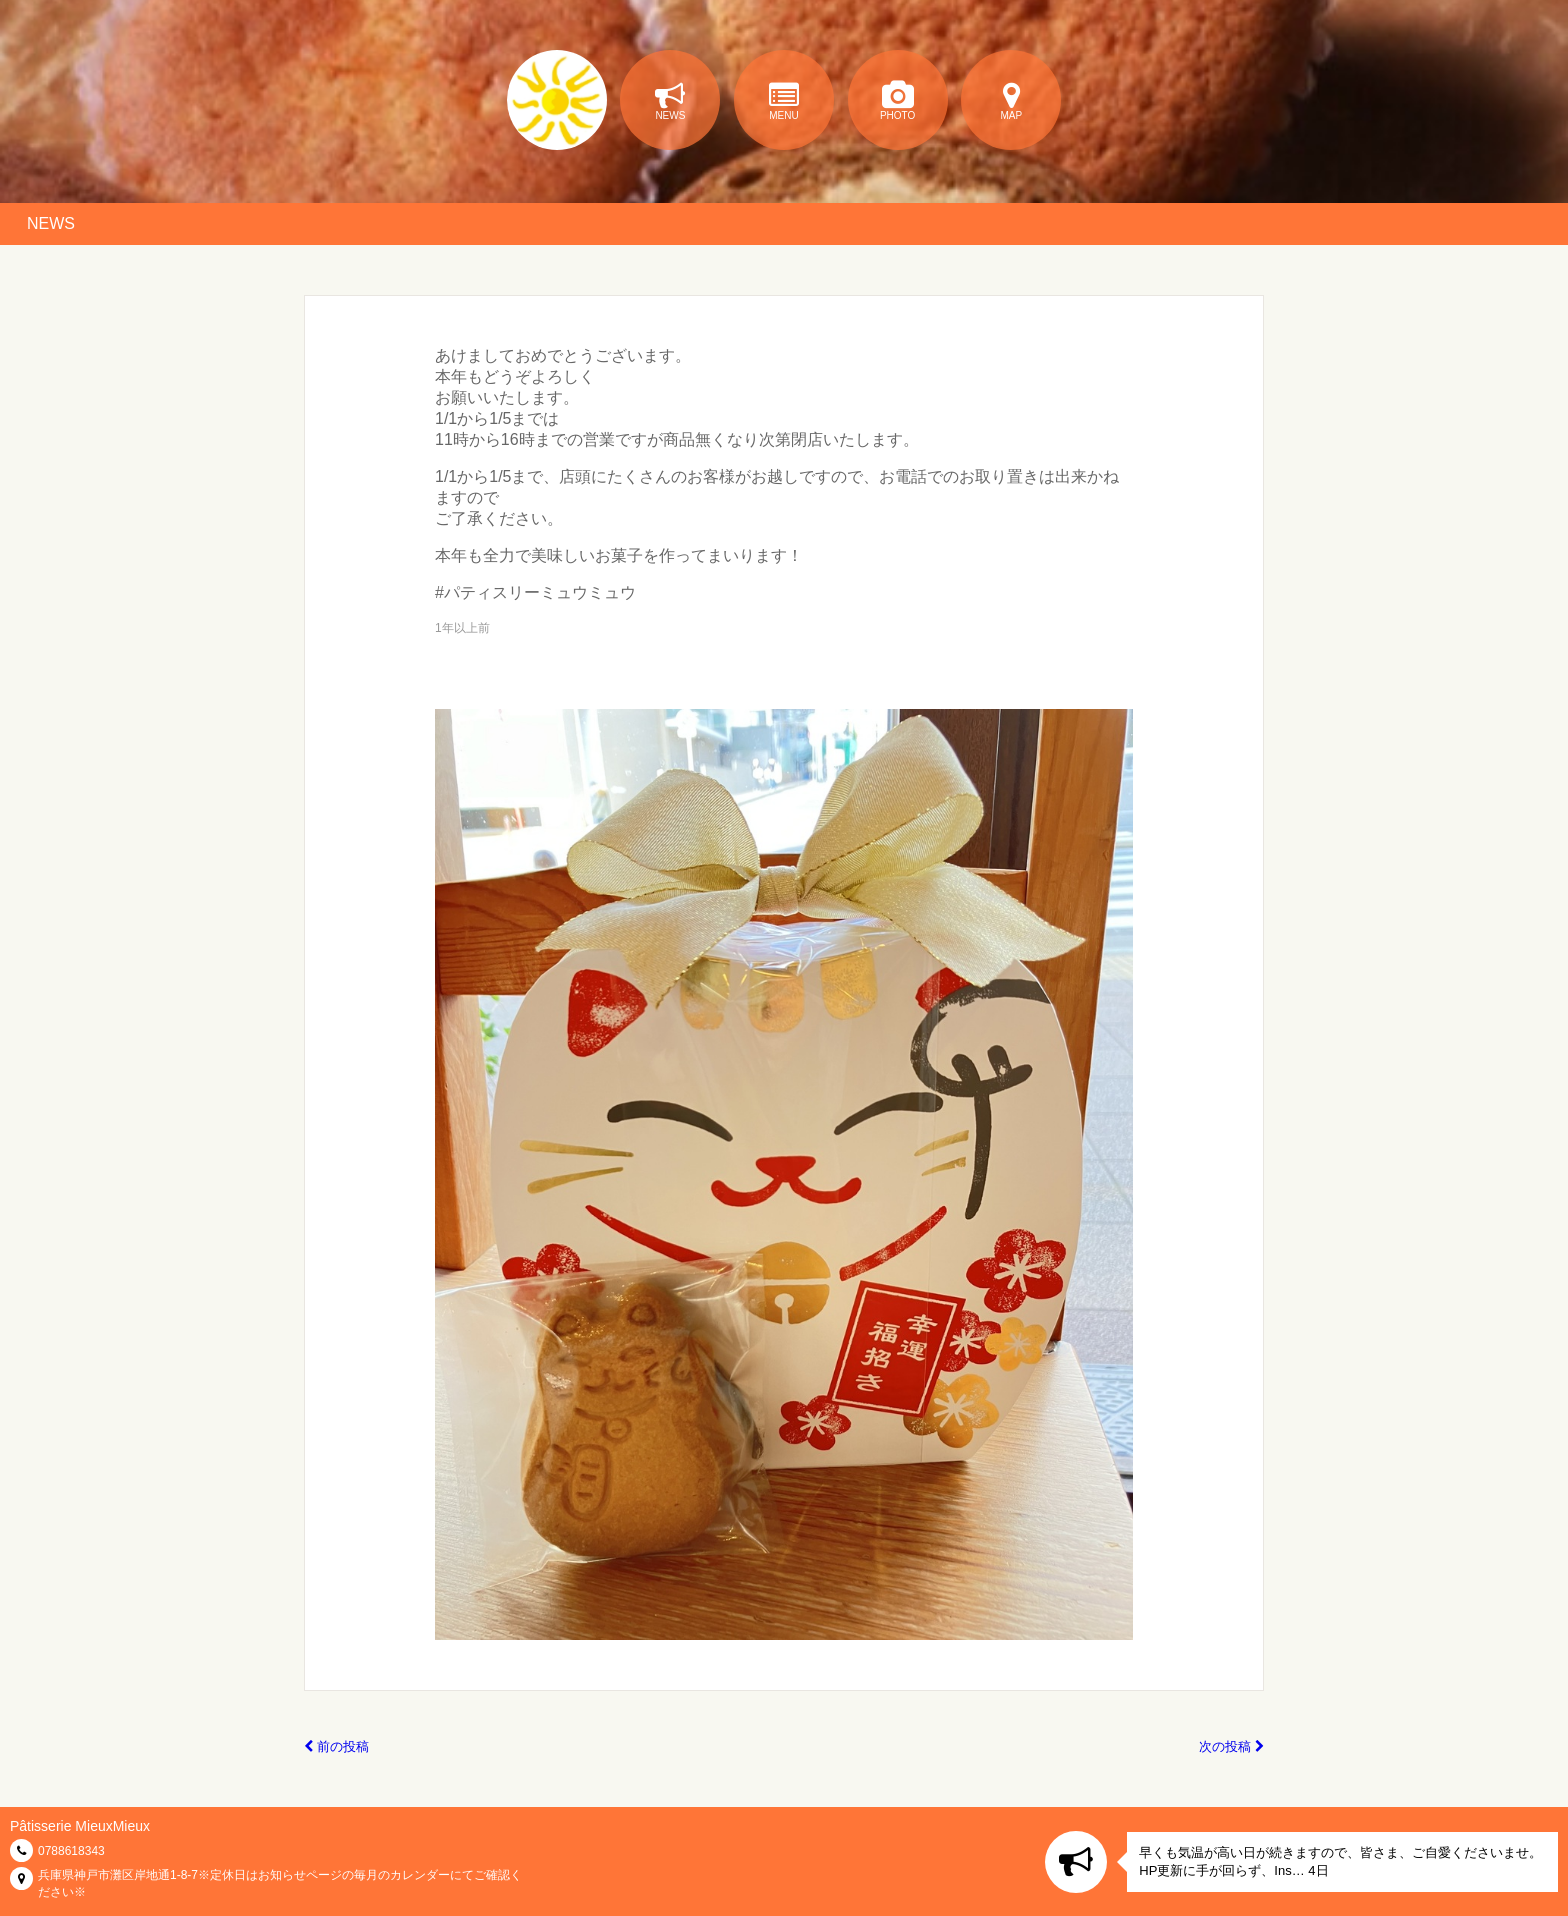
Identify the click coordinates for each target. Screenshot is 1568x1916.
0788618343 (71, 1851)
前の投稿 (336, 1746)
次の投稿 (1231, 1746)
